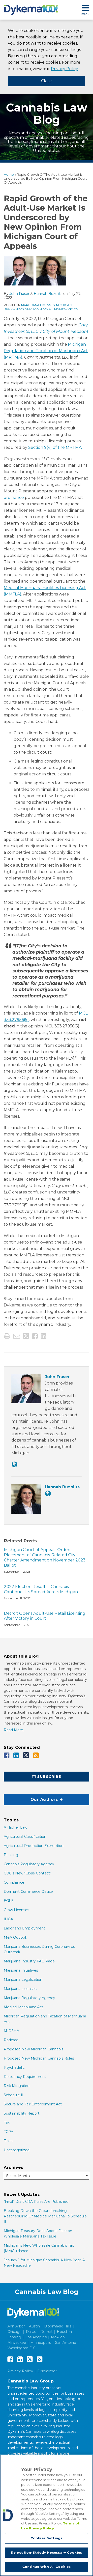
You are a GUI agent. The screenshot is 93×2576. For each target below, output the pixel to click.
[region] (46, 2515)
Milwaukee (16, 2342)
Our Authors (33, 1798)
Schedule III (14, 2095)
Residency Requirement (25, 2076)
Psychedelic (14, 2067)
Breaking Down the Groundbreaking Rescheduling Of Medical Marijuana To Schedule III (45, 2216)
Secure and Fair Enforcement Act (33, 2104)
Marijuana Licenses (38, 305)
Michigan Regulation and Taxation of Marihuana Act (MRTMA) (46, 351)
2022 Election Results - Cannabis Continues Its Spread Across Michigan (41, 1589)
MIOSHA (11, 2031)
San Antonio (65, 2342)
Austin (34, 2326)
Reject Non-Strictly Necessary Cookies (46, 2552)
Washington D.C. (21, 2348)
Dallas (31, 2331)
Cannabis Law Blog (46, 113)
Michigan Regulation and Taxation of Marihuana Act (42, 306)
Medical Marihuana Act (23, 2007)
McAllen (58, 2337)
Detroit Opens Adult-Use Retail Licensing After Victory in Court (44, 1616)
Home (9, 174)
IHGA (8, 1919)
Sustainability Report (21, 2113)
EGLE (9, 1900)
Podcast (11, 2040)
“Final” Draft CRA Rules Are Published (36, 2201)
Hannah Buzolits (48, 293)
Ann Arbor (16, 2326)
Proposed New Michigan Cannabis (33, 2049)
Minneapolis (40, 2342)
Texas (8, 2141)
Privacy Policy (64, 68)
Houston (64, 2331)
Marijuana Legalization (23, 1979)
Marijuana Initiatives (21, 1970)
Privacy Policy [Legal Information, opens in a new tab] (41, 2528)
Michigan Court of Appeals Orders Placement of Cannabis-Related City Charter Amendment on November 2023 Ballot (45, 1557)
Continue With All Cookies (46, 2567)
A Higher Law (15, 1827)
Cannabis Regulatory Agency (29, 1864)
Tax (6, 2122)
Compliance (14, 1882)
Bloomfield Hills (57, 2326)
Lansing (14, 2337)
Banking (11, 1855)
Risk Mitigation (17, 2086)
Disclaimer (47, 2371)
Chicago (14, 2331)
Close (46, 81)
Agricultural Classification (25, 1836)
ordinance (14, 497)
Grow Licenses (16, 1910)
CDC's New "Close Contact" (27, 1873)
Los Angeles (36, 2337)
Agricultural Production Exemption (33, 1845)
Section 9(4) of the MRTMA (55, 447)
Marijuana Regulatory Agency (29, 1998)
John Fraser (19, 293)
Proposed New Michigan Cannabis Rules (39, 2058)
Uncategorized (17, 2150)
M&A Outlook (15, 1937)
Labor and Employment (24, 1928)
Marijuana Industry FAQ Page (29, 1961)
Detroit (46, 2331)
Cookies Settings (46, 2538)
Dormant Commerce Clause (28, 1891)
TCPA (8, 2131)
